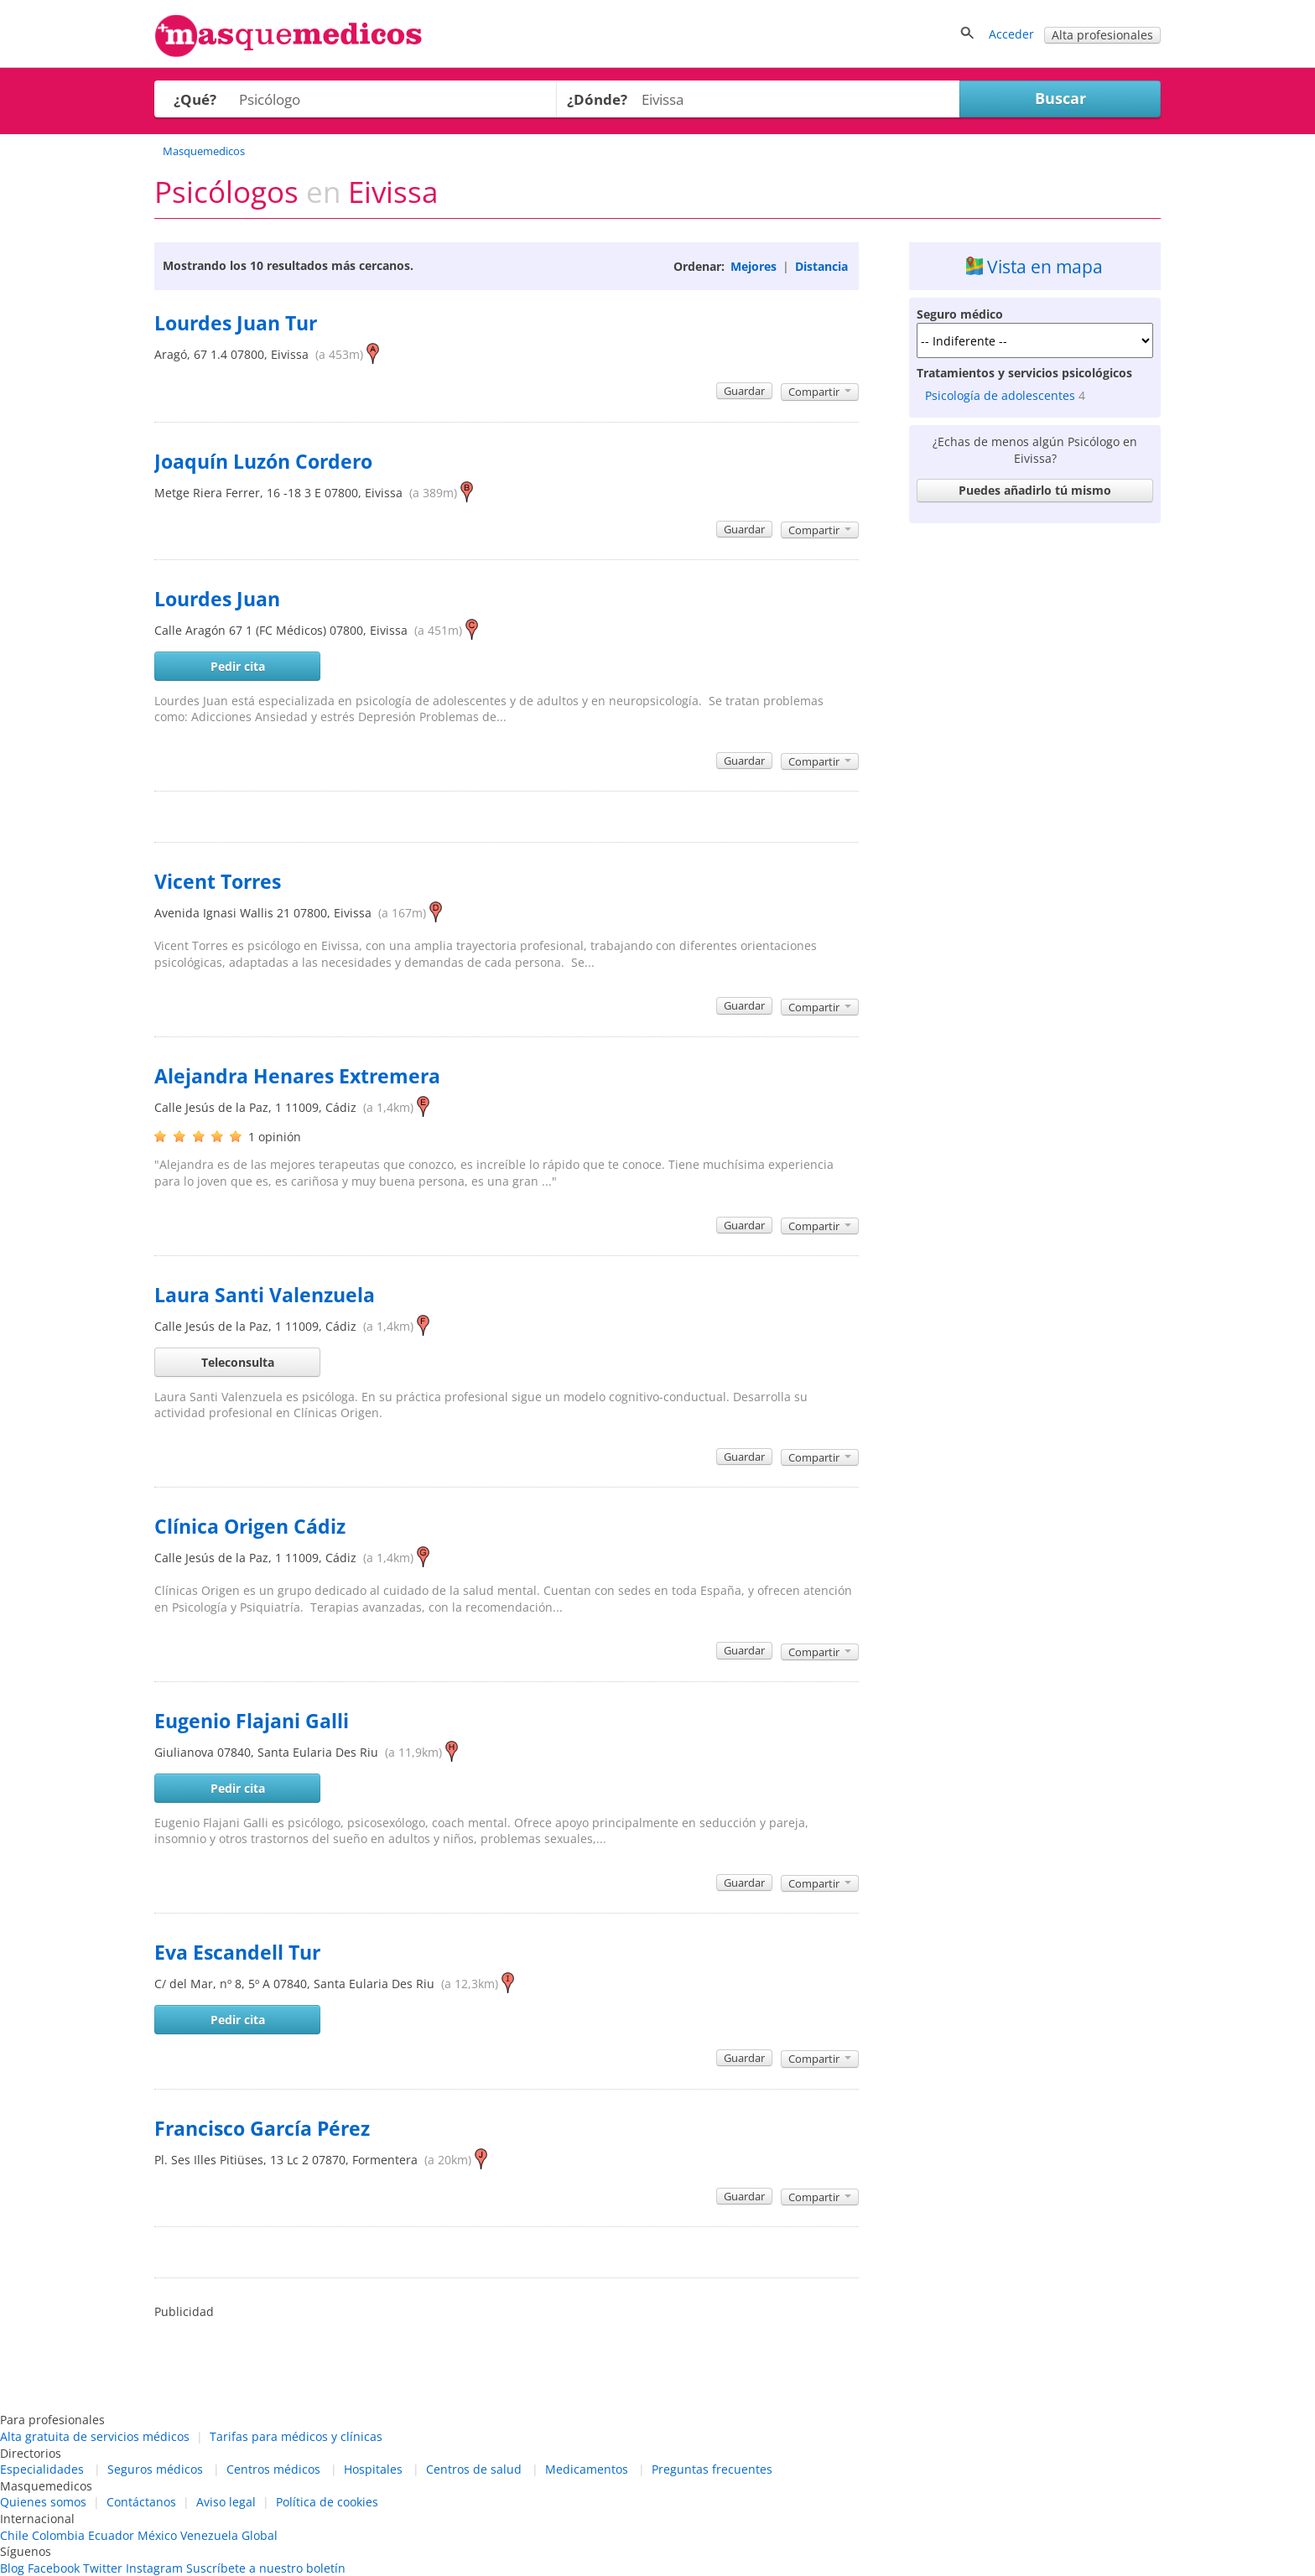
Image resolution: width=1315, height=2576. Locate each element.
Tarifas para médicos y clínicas (296, 2436)
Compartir (819, 391)
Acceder (1011, 34)
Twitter (102, 2568)
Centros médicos (273, 2469)
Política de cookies (327, 2502)
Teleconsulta (237, 1362)
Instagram (154, 2568)
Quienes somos (43, 2502)
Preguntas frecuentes (712, 2469)
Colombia (58, 2535)
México (157, 2535)
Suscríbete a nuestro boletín (266, 2568)
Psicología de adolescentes (1000, 395)
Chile (14, 2535)
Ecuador (111, 2535)
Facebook (54, 2568)
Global (260, 2535)
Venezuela (209, 2535)
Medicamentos (586, 2469)
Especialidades (42, 2469)
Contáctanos (141, 2502)
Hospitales (373, 2469)
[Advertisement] (1035, 782)
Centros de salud (474, 2469)
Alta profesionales (1102, 35)
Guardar (744, 390)
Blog (12, 2568)
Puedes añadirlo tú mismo (1035, 490)
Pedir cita (238, 666)
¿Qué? (195, 99)
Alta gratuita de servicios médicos (95, 2436)
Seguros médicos (155, 2469)
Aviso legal (226, 2502)
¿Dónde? (597, 99)
